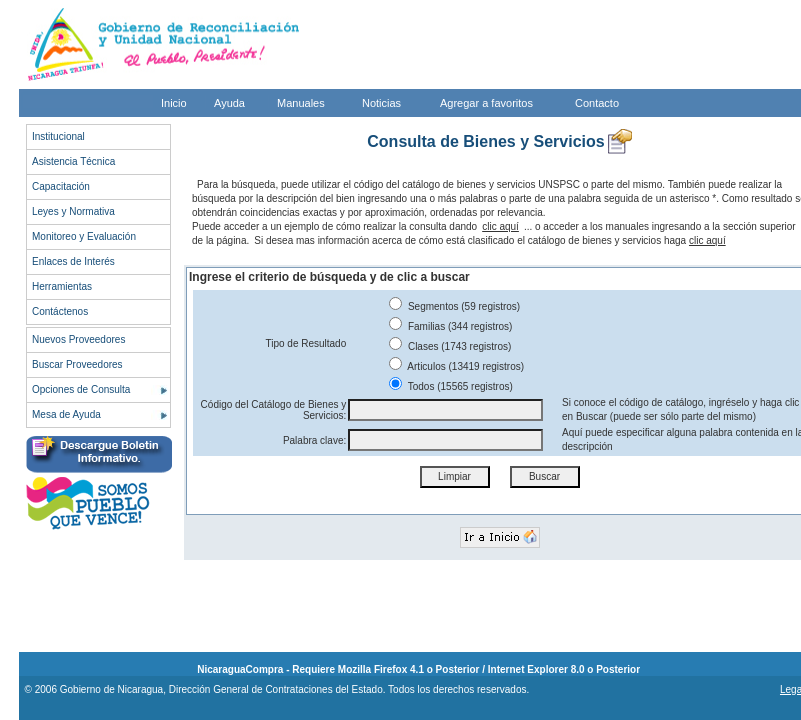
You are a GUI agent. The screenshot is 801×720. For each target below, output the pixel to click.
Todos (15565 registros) (451, 386)
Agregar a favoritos (486, 103)
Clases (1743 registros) (450, 346)
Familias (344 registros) (450, 326)
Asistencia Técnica (73, 161)
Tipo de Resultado (305, 343)
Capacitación (61, 186)
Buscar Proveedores (77, 364)
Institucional (58, 136)
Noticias (381, 103)
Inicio (174, 103)
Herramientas (62, 286)
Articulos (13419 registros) (456, 366)
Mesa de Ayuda (66, 414)
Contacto (597, 103)
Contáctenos (60, 311)
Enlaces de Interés (73, 261)
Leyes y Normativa (73, 211)
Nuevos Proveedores (78, 339)
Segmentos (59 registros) (454, 306)
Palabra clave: (314, 440)
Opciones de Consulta (81, 389)
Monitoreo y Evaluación (84, 236)
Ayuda (229, 103)
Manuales (301, 103)
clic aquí (500, 226)
